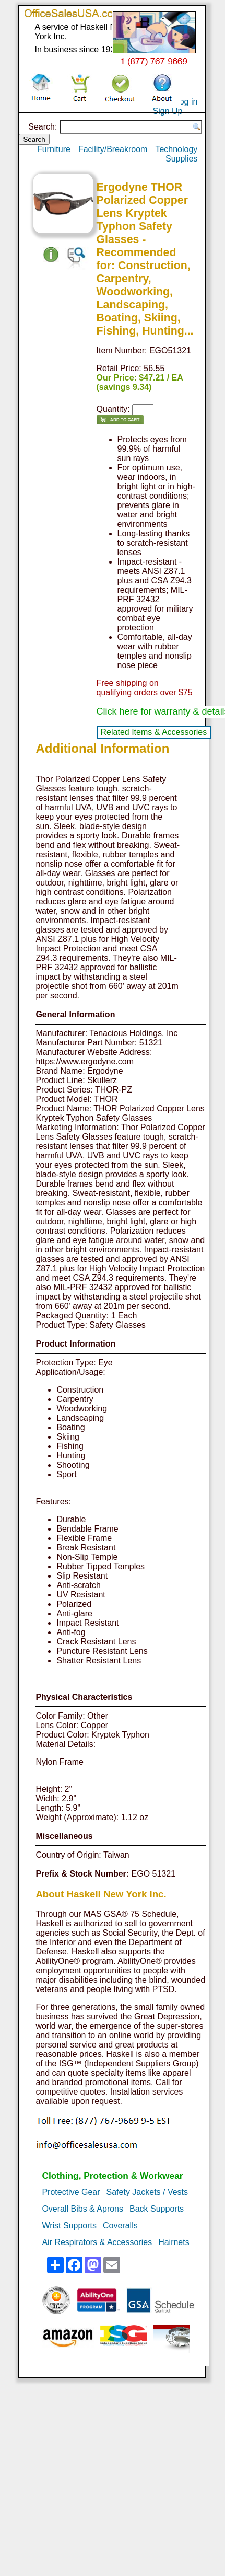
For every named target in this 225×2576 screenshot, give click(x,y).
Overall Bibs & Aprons (82, 2208)
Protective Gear (71, 2192)
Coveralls (120, 2225)
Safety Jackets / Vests (147, 2192)
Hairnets (174, 2242)
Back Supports (156, 2208)
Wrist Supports (69, 2225)
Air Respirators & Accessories (97, 2242)
